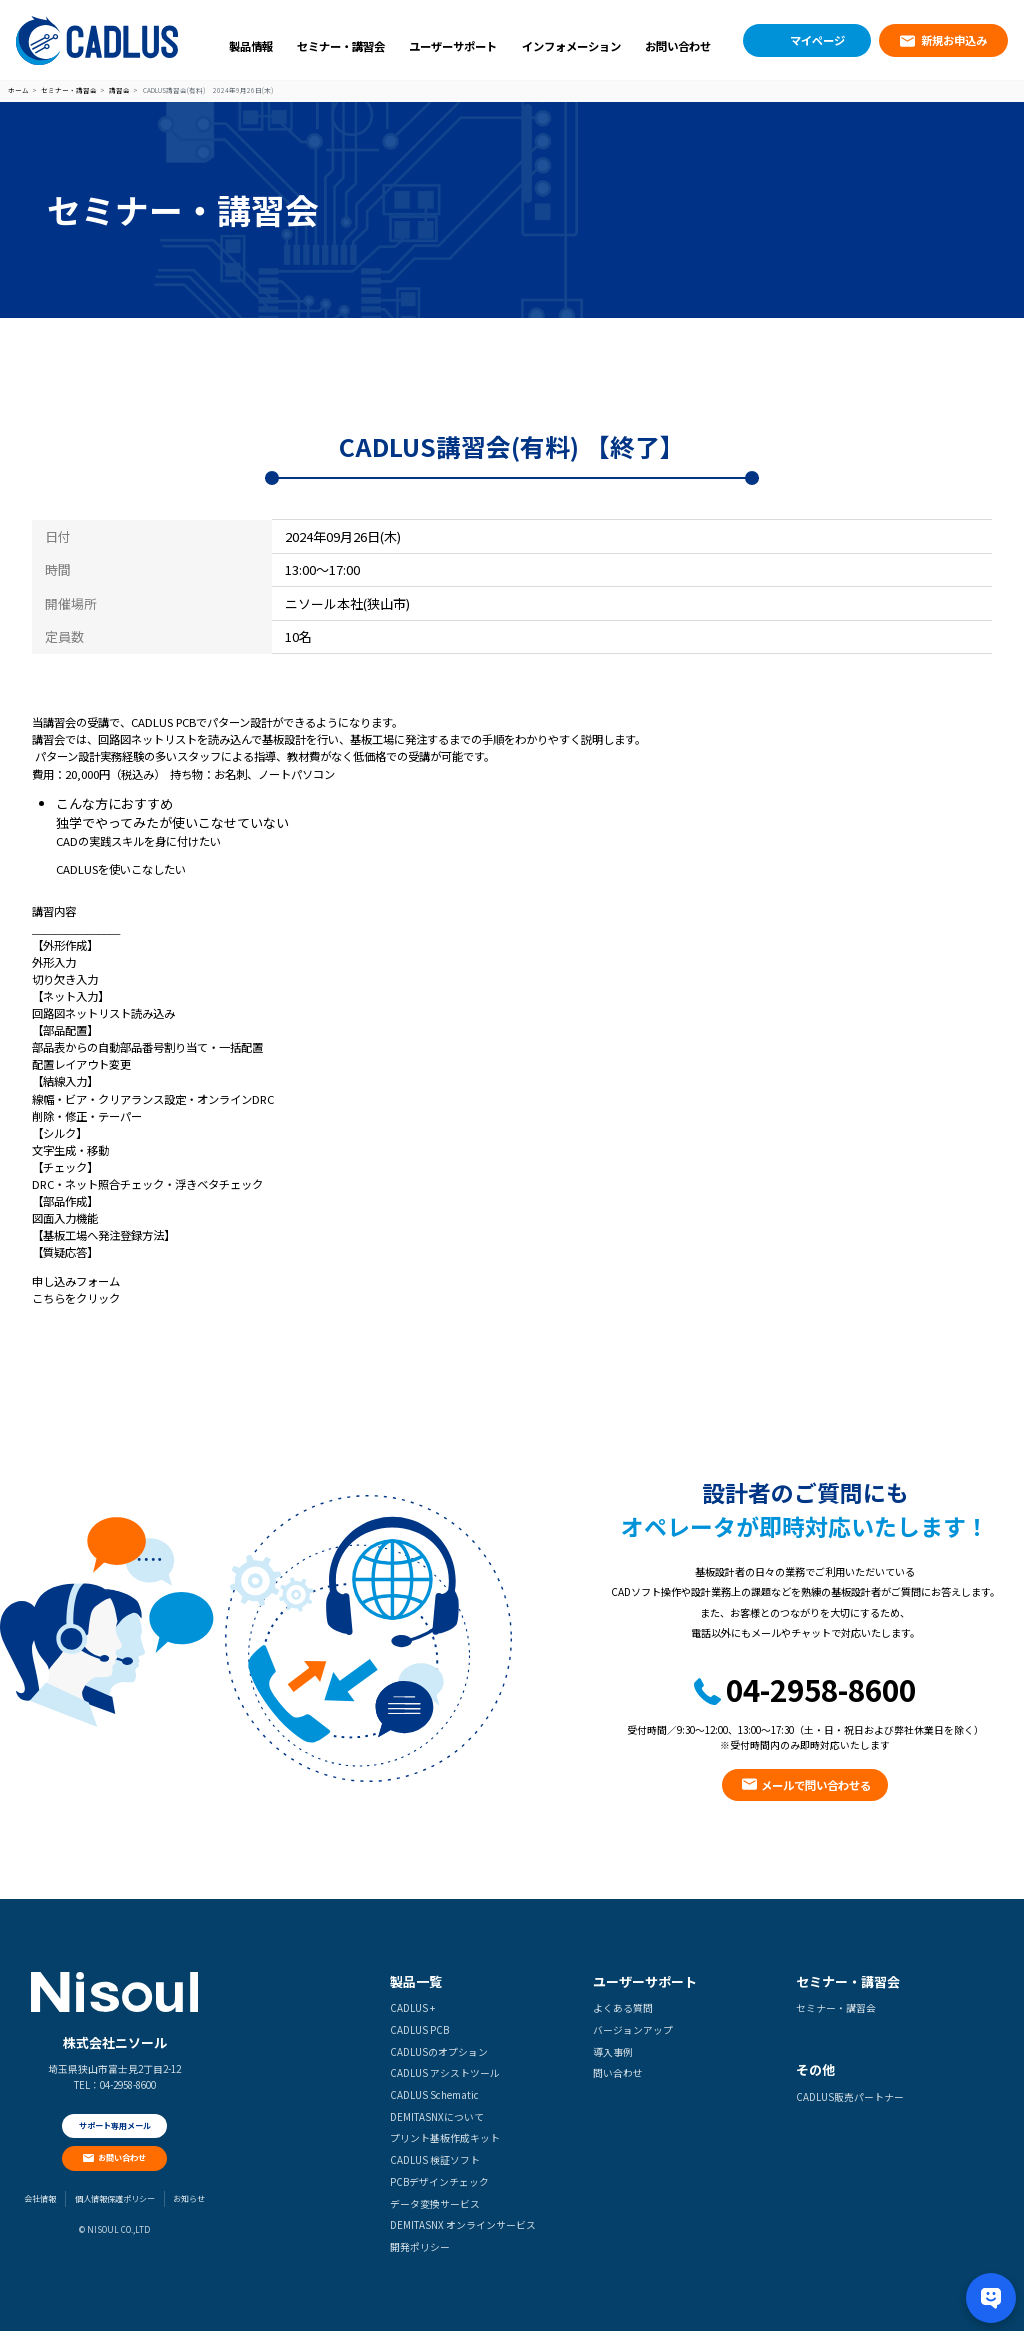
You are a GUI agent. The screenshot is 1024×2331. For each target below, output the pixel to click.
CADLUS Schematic (434, 2095)
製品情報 (251, 46)
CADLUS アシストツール (445, 2073)
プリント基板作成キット (445, 2138)
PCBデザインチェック (439, 2182)
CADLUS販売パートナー (850, 2097)
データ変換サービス (435, 2204)
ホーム (18, 90)
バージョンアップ (633, 2030)
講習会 (119, 90)
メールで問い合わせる (816, 1785)
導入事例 (613, 2052)
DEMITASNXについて (437, 2117)
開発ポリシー (420, 2247)
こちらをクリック (76, 1298)
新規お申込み (954, 40)
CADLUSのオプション (439, 2052)
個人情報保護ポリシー (115, 2198)
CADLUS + (412, 2008)
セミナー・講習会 (341, 46)
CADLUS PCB (419, 2030)
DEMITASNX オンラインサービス (463, 2225)
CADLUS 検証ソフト (435, 2160)
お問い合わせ (678, 46)
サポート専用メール (115, 2125)
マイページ (817, 40)
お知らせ (189, 2198)
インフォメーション (571, 46)
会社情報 (40, 2198)
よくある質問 (623, 2008)
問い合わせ (618, 2073)
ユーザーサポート (453, 46)
